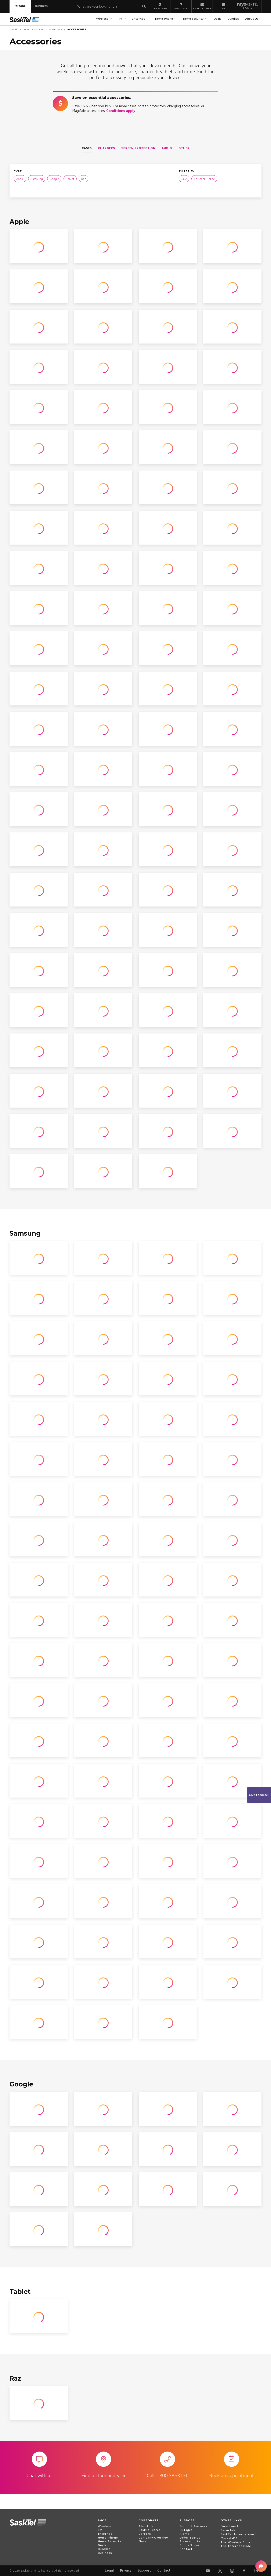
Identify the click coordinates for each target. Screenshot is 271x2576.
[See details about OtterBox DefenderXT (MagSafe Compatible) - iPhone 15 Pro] (168, 1010)
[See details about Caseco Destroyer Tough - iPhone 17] (168, 688)
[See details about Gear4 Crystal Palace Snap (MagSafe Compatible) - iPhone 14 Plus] (168, 1091)
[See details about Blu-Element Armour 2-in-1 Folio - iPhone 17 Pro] (232, 568)
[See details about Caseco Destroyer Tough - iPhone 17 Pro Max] (39, 407)
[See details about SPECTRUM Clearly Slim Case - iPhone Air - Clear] (103, 769)
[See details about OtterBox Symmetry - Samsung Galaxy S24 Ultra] (168, 1901)
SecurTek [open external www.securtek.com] (228, 2530)
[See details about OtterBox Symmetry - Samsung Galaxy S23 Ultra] (39, 2022)
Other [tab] (183, 148)
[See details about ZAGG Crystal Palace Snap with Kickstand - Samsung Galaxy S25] (103, 1660)
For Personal (33, 29)
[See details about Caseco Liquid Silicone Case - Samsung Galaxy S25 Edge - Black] (39, 1378)
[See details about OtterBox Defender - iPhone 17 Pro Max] (232, 327)
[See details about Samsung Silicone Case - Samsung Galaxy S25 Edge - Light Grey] (232, 1378)
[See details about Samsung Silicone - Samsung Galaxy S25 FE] (168, 1298)
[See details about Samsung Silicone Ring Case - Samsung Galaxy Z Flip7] (168, 1338)
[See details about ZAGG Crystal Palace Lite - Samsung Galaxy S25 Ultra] (39, 1459)
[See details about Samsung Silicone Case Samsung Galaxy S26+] (168, 1258)
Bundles (233, 19)
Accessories (76, 29)
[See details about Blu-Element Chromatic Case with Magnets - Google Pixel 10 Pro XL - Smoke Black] (232, 2109)
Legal (109, 2570)
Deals (217, 19)
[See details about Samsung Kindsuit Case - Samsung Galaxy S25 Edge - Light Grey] (39, 1419)
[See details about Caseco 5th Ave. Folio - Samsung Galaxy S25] (103, 1781)
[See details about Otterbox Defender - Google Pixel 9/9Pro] (103, 2189)
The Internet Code (236, 2546)
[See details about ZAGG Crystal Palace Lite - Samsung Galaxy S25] (168, 1660)
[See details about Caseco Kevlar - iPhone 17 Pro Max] (168, 367)
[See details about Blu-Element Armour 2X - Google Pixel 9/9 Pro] (39, 2229)
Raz (83, 179)
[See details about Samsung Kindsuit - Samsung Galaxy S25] (103, 1700)
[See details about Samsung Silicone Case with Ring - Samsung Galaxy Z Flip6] (39, 1861)
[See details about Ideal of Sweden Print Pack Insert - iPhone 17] (168, 648)
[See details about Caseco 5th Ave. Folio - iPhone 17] (39, 729)
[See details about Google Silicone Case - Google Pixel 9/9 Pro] (168, 2189)
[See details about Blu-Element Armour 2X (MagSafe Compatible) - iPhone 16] (103, 970)
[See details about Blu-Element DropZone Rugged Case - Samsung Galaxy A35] (168, 1982)
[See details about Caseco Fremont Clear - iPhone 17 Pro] (168, 528)
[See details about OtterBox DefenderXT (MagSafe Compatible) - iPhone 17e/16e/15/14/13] (103, 1050)
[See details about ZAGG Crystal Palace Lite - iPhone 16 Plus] (103, 809)
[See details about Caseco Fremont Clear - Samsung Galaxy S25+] (103, 1620)
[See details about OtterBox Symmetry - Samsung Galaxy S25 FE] (232, 1298)
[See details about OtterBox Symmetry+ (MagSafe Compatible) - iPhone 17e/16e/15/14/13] (232, 1050)
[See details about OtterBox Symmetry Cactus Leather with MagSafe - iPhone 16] (232, 889)
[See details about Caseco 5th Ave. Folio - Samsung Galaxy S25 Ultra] (168, 1539)
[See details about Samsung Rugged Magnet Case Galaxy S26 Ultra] (39, 1298)
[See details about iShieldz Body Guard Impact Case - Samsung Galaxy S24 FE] (39, 1821)
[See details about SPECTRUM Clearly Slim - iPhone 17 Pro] (232, 447)
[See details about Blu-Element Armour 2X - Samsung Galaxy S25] (168, 1781)
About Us (252, 19)
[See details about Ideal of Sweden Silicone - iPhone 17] (103, 648)
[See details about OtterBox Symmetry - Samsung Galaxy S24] (232, 1901)
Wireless (102, 19)
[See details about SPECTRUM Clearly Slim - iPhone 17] (168, 608)
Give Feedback (259, 1795)
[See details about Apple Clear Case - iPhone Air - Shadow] (232, 286)
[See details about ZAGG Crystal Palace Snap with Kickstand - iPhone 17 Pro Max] (39, 327)
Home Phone (164, 19)
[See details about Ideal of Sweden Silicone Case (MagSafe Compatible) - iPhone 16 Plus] (39, 849)
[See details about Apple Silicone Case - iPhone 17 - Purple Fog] (168, 246)
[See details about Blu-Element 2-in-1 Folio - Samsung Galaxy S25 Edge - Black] (168, 1378)
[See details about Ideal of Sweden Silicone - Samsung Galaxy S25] (39, 1740)
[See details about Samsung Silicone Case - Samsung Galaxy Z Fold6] (168, 1861)
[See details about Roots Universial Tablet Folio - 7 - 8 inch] (39, 2316)
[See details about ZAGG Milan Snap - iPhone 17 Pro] (103, 447)
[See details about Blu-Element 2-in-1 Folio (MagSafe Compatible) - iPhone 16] (168, 970)
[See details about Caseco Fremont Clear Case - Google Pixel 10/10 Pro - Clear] (39, 2109)
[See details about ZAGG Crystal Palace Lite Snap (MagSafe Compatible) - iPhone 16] (39, 889)
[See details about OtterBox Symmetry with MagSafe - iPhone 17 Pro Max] (168, 327)
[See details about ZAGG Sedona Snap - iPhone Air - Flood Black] (39, 769)
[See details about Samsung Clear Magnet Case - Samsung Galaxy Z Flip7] (103, 1338)
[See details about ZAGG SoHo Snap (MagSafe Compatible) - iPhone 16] (168, 849)
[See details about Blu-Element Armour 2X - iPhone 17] (103, 729)
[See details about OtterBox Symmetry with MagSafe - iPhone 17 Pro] (39, 487)
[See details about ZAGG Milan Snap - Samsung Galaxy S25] (39, 1660)
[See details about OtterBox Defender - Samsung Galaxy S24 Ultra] (39, 1941)
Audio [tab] (167, 148)
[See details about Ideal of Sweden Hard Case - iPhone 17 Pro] (39, 528)
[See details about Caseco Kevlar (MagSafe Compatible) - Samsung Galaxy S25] (168, 1740)
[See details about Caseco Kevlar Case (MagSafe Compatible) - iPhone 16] (232, 930)
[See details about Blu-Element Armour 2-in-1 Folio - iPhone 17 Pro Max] (39, 447)
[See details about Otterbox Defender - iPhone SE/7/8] (168, 1171)
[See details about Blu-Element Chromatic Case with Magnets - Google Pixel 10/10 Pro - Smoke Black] (168, 2109)
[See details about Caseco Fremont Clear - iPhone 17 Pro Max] (232, 367)
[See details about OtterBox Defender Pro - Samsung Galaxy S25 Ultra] (39, 1499)
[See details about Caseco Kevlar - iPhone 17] (39, 688)
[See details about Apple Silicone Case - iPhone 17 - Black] (232, 246)
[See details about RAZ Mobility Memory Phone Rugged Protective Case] (39, 2403)
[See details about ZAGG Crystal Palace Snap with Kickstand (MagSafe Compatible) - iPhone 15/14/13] (39, 1050)
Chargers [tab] (106, 148)
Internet (139, 19)
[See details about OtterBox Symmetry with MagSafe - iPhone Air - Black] (168, 769)
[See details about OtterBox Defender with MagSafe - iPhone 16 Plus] (232, 809)
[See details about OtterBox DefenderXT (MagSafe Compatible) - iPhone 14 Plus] (39, 1091)
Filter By (186, 171)
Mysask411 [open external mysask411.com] (229, 2538)
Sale (184, 179)
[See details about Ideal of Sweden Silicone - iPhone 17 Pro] (168, 487)
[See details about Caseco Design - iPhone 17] (232, 688)
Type (18, 171)
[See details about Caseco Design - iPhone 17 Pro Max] (103, 407)
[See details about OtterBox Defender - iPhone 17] (39, 648)
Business (41, 6)
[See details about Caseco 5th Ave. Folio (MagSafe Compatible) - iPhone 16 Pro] (232, 769)
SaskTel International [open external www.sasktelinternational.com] (238, 2534)
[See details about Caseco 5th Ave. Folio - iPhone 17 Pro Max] (168, 407)
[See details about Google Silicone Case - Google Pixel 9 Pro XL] (168, 2149)
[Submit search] (144, 7)
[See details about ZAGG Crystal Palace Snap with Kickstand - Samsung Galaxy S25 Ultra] (232, 1419)
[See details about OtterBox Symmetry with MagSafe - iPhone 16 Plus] (168, 809)
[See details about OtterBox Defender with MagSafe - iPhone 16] (39, 930)
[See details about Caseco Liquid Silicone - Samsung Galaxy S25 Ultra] (168, 1499)
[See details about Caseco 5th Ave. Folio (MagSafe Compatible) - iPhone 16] (39, 970)
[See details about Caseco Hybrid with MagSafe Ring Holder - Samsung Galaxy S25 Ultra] (39, 1539)
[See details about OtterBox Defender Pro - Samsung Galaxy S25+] (39, 1620)
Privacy (125, 2570)
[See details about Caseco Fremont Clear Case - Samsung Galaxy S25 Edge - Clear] (103, 1378)
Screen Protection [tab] (138, 148)
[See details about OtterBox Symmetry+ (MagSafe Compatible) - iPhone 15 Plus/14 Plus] (39, 1010)
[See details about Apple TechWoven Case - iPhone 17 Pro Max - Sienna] (103, 286)
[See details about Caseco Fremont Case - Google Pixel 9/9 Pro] (232, 2189)
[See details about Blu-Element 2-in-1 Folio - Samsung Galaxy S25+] (232, 1620)
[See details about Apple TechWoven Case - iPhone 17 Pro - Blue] (103, 246)
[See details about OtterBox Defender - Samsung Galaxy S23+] (103, 2022)
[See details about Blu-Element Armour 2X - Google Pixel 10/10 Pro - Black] (39, 2149)
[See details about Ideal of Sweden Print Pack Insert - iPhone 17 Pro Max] (103, 367)
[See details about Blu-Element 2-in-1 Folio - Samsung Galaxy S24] (39, 1982)
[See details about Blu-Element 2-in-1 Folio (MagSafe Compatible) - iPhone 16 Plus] (103, 849)
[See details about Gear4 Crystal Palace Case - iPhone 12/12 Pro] (39, 1171)
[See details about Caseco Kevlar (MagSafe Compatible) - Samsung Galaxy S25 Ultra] (232, 1499)
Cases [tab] (87, 148)
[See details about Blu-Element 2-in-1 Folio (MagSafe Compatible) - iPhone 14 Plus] (168, 1131)
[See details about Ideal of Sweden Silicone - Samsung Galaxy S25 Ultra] (103, 1499)
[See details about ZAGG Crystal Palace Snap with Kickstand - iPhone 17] (103, 608)
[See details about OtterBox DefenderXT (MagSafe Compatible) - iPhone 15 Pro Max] (103, 1010)
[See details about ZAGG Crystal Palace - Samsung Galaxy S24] (103, 1901)
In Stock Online (204, 179)
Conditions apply (120, 111)
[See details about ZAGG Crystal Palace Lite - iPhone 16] (103, 889)
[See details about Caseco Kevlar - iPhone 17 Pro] (103, 528)
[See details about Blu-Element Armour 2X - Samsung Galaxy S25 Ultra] (232, 1539)
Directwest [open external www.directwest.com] (229, 2526)
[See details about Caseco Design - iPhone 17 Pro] (39, 568)
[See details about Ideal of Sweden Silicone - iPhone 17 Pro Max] (39, 367)
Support (144, 2570)
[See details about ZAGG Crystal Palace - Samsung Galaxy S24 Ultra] (39, 1901)
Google (54, 179)
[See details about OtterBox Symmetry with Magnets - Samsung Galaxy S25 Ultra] (232, 1459)
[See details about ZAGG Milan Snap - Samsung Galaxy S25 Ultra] (168, 1419)
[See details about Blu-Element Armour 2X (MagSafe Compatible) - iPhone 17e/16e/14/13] (103, 1131)
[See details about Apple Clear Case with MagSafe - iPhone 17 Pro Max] (168, 286)
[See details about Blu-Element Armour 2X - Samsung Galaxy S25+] (168, 1620)
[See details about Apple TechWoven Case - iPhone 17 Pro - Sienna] (39, 246)
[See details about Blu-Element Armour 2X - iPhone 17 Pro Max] (232, 407)
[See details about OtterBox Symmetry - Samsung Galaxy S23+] (232, 1982)
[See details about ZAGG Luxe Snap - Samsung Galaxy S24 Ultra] (232, 1861)
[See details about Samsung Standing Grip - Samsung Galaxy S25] (232, 1660)
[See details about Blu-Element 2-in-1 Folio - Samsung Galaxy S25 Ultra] (39, 1579)
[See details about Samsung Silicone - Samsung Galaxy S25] (39, 1700)
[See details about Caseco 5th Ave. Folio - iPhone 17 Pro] (103, 568)
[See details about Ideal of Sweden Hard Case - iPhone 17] (232, 648)
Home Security (194, 19)
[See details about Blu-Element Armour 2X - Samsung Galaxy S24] (232, 1941)
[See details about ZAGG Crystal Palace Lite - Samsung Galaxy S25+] (103, 1579)
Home (14, 29)
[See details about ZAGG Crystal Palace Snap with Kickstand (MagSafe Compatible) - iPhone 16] (232, 849)
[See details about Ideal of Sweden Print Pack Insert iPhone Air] (232, 729)
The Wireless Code (235, 2542)
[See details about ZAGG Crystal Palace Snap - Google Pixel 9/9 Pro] (232, 2149)
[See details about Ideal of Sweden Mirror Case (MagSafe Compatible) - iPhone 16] (168, 930)
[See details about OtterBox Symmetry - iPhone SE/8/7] (103, 1171)
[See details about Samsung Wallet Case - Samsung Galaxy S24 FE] (103, 1821)
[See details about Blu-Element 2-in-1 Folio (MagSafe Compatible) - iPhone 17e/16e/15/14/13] (232, 1131)
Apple (20, 179)
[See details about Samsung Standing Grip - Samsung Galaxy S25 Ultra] (103, 1459)
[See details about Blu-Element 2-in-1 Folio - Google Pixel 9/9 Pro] (103, 2229)
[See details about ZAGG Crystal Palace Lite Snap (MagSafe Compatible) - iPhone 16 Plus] (39, 809)
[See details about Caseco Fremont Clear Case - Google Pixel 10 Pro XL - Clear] (103, 2109)
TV (120, 19)
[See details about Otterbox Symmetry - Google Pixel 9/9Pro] (39, 2189)
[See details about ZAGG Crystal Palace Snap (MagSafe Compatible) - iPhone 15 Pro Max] (232, 1010)
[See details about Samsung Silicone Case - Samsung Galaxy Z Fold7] (232, 1338)
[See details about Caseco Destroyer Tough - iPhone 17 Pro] (232, 528)
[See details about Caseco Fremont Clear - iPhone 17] (103, 688)
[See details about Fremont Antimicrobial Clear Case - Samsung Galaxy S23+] (168, 2022)
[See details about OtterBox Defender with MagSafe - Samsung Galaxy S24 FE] (168, 1821)
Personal (20, 6)
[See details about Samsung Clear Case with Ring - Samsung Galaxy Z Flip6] (232, 1821)
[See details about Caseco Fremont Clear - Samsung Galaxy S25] (39, 1781)
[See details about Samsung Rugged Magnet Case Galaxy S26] (103, 1258)
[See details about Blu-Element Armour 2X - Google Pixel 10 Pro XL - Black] (103, 2149)
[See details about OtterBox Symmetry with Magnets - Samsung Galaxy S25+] (232, 1579)
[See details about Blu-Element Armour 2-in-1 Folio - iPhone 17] (168, 729)
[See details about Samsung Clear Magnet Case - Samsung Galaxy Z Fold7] (39, 1338)
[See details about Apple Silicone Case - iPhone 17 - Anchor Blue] (39, 286)
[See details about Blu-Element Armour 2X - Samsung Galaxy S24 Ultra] (168, 1941)
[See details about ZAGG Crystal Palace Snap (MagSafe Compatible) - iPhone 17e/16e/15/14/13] (232, 1091)
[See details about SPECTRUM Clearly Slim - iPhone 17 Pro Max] (103, 327)
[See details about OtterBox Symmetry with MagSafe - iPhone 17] (232, 608)
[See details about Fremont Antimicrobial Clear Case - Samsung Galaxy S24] (103, 1941)
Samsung (37, 179)
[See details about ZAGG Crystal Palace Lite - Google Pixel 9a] (103, 1419)
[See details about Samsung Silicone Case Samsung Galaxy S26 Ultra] (232, 1258)
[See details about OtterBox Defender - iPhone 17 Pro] (103, 487)
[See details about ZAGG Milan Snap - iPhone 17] (39, 608)
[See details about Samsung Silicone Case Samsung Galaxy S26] (39, 1258)
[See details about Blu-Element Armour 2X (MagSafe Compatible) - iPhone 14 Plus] (39, 1131)
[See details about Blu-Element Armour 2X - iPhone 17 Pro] (168, 568)
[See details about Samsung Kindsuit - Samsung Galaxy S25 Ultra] (168, 1459)
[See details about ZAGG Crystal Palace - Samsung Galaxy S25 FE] (103, 1298)
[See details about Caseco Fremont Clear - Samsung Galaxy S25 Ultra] (103, 1539)
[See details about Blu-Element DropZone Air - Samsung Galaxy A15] (103, 1982)
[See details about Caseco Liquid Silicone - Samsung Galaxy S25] (103, 1740)
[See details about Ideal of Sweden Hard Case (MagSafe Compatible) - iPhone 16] (103, 930)
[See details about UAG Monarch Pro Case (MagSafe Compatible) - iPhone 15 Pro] (232, 970)
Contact (163, 2570)
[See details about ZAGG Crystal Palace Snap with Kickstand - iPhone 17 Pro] (168, 447)
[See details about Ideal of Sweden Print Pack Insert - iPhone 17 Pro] (232, 487)
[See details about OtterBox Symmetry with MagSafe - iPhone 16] (168, 889)
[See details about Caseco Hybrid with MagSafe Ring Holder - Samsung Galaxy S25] (232, 1740)
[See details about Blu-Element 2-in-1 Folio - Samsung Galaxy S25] (232, 1781)
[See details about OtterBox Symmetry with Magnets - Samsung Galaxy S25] (168, 1700)
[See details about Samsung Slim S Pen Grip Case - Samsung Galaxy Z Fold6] (103, 1861)
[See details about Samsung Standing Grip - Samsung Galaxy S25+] (168, 1579)
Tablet (70, 179)
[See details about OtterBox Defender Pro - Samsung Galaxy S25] (232, 1700)
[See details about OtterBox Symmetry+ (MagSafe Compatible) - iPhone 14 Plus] (168, 1050)
